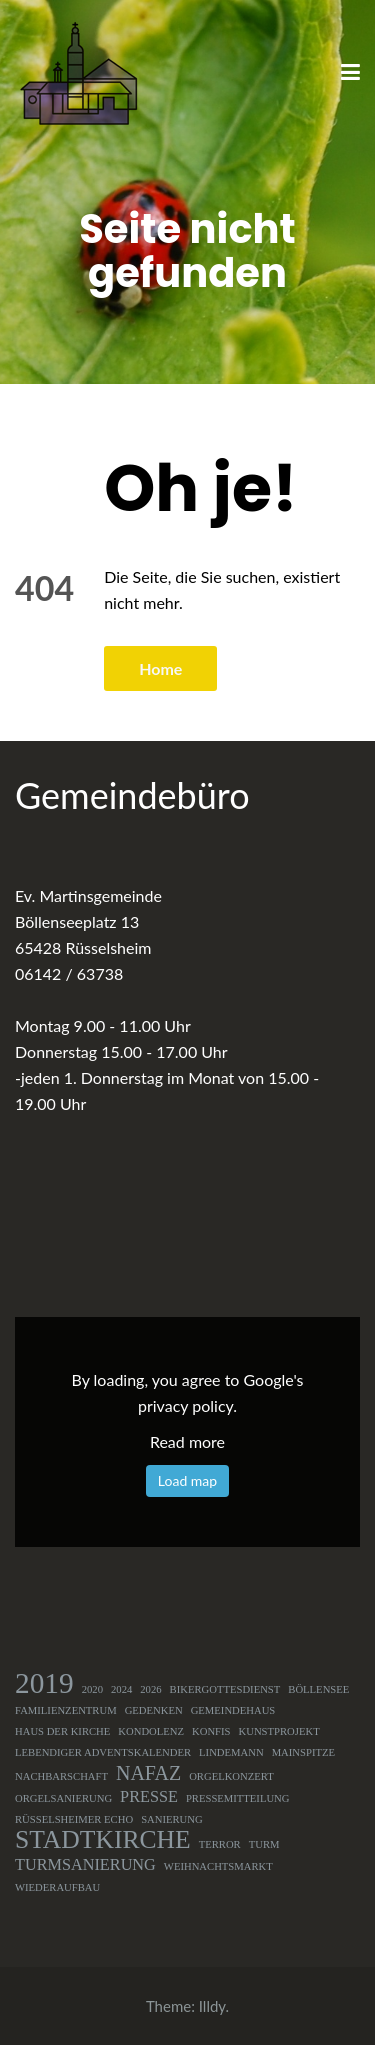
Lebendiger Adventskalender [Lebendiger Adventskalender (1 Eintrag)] (103, 1752)
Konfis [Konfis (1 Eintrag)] (211, 1731)
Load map (187, 1480)
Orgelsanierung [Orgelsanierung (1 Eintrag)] (63, 1798)
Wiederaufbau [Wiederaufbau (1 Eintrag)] (57, 1887)
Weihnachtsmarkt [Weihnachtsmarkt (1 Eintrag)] (218, 1866)
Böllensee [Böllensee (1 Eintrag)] (318, 1689)
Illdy (212, 2006)
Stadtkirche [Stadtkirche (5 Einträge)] (103, 1840)
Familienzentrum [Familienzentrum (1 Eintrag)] (66, 1710)
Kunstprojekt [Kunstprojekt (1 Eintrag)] (279, 1731)
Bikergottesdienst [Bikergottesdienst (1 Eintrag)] (225, 1689)
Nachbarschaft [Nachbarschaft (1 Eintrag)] (61, 1776)
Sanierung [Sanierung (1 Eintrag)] (172, 1819)
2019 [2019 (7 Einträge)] (44, 1683)
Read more (187, 1441)
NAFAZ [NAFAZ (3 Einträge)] (148, 1773)
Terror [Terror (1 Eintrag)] (220, 1844)
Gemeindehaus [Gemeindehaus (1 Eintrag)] (233, 1710)
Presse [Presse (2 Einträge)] (149, 1797)
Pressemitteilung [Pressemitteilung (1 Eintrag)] (238, 1798)
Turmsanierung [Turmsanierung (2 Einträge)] (85, 1865)
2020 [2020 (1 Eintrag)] (92, 1689)
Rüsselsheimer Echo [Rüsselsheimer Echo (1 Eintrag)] (74, 1819)
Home (160, 668)
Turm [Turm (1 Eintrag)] (264, 1844)
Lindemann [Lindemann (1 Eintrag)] (231, 1752)
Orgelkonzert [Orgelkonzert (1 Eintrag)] (231, 1776)
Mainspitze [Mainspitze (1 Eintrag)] (303, 1752)
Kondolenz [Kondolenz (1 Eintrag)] (151, 1731)
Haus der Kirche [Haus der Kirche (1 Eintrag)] (62, 1731)
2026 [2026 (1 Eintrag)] (150, 1689)
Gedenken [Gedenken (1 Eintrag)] (154, 1710)
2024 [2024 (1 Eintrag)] (121, 1689)
